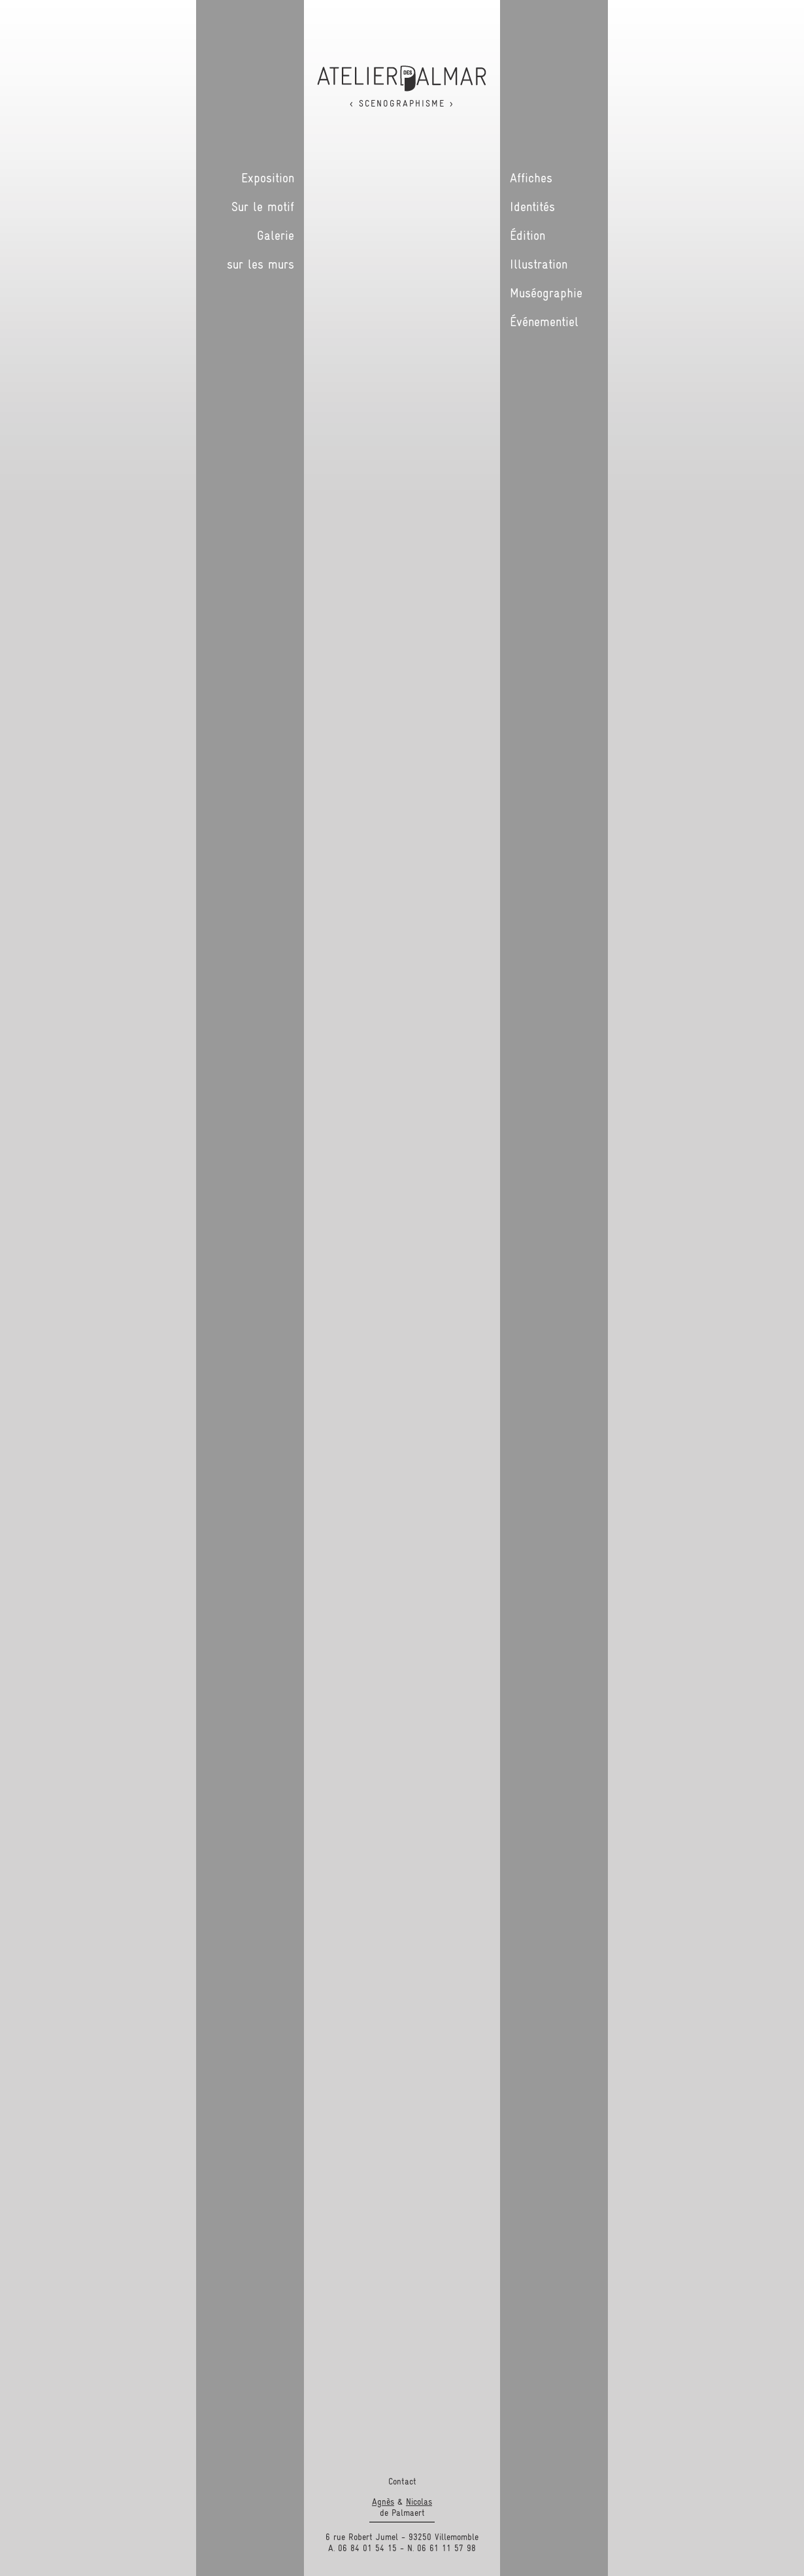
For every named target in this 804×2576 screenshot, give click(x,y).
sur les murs (260, 264)
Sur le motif (262, 206)
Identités (532, 206)
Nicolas (419, 2501)
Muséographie (546, 293)
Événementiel (544, 321)
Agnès (383, 2501)
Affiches (531, 178)
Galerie (275, 235)
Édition (527, 235)
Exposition (267, 178)
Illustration (538, 264)
